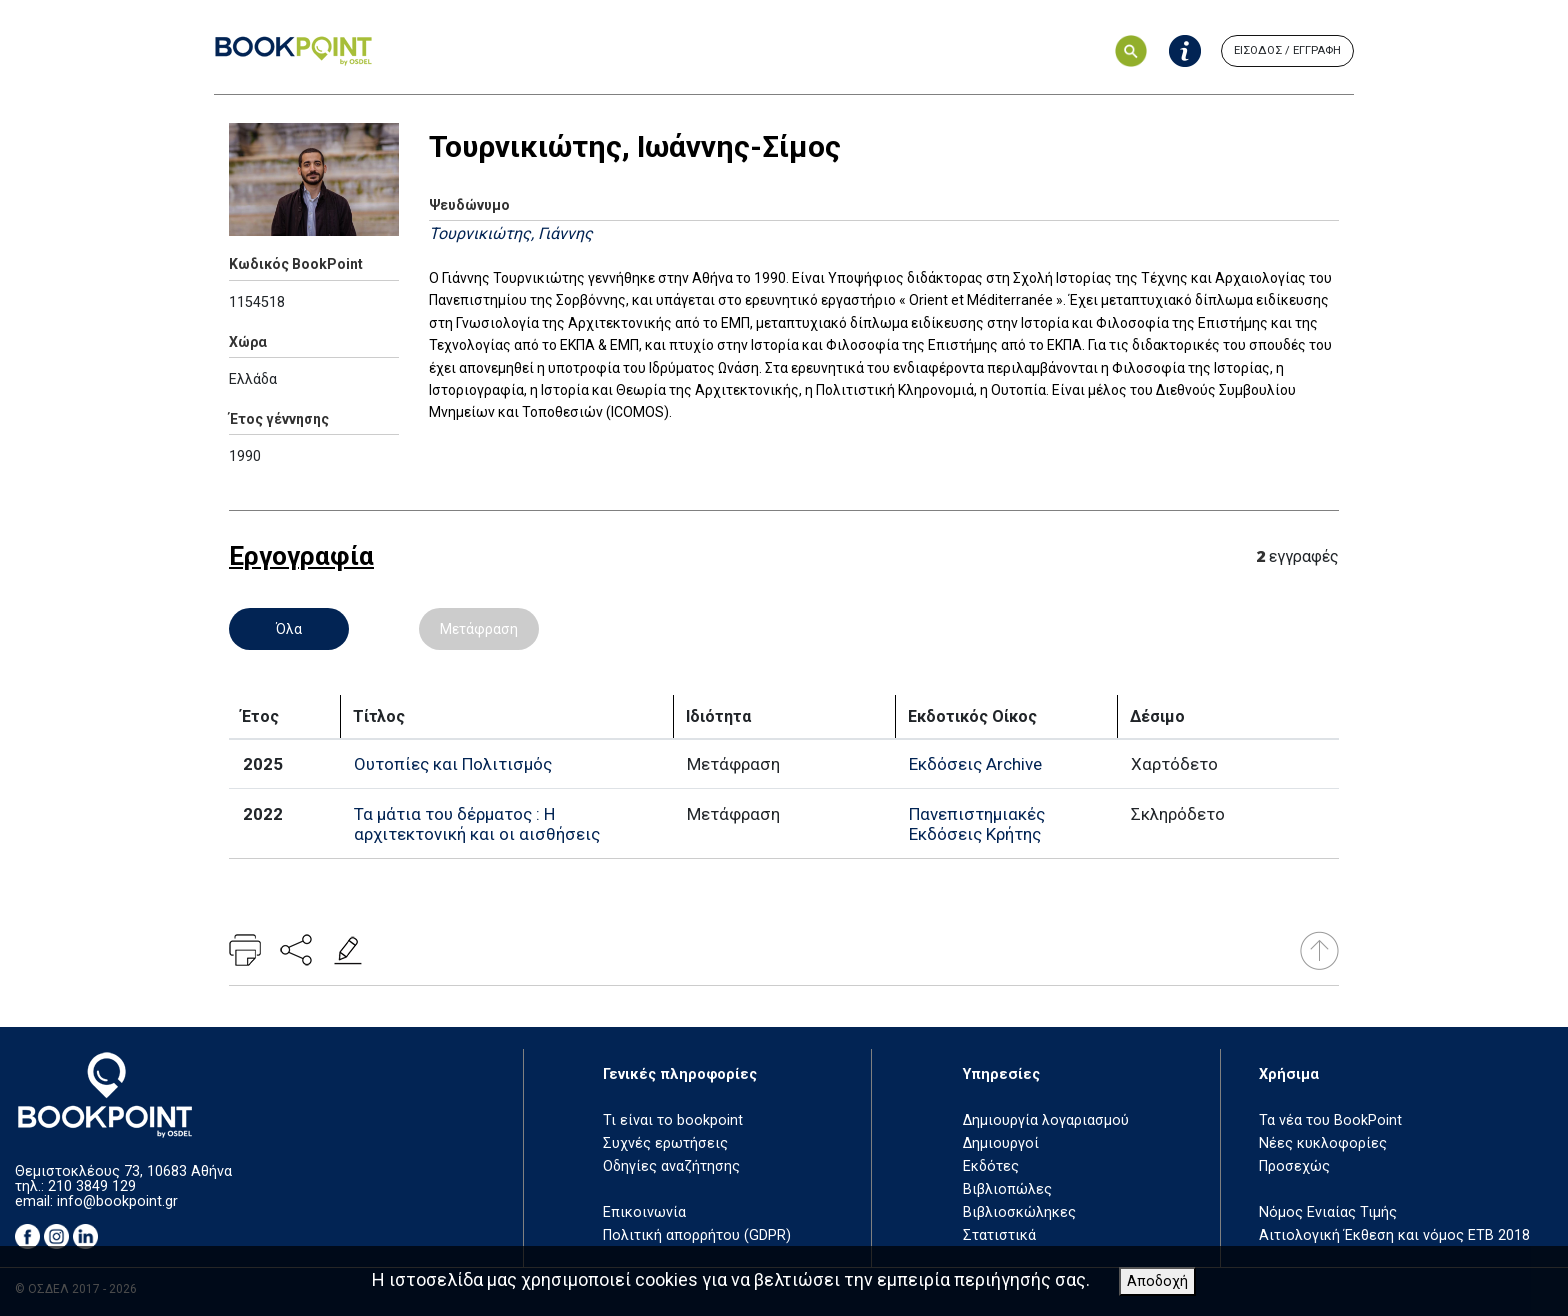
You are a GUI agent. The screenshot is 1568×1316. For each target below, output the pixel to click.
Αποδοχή (1157, 1281)
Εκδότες (991, 1166)
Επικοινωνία (644, 1212)
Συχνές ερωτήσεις (665, 1143)
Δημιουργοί (1001, 1143)
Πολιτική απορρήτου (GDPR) (697, 1235)
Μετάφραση (479, 629)
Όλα (289, 629)
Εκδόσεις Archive (975, 764)
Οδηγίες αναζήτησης (671, 1166)
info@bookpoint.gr (117, 1201)
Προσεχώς (1294, 1166)
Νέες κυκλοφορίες (1323, 1143)
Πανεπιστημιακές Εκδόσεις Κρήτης (977, 824)
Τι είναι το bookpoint (673, 1120)
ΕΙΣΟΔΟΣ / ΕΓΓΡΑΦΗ (1287, 50)
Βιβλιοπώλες (1007, 1189)
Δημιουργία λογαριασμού (1046, 1120)
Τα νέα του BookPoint (1330, 1120)
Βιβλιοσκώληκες (1019, 1212)
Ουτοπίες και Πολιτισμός (453, 764)
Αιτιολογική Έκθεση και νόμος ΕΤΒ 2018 (1394, 1235)
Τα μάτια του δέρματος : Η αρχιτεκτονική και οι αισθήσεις (477, 824)
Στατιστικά (999, 1235)
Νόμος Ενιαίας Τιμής (1328, 1212)
